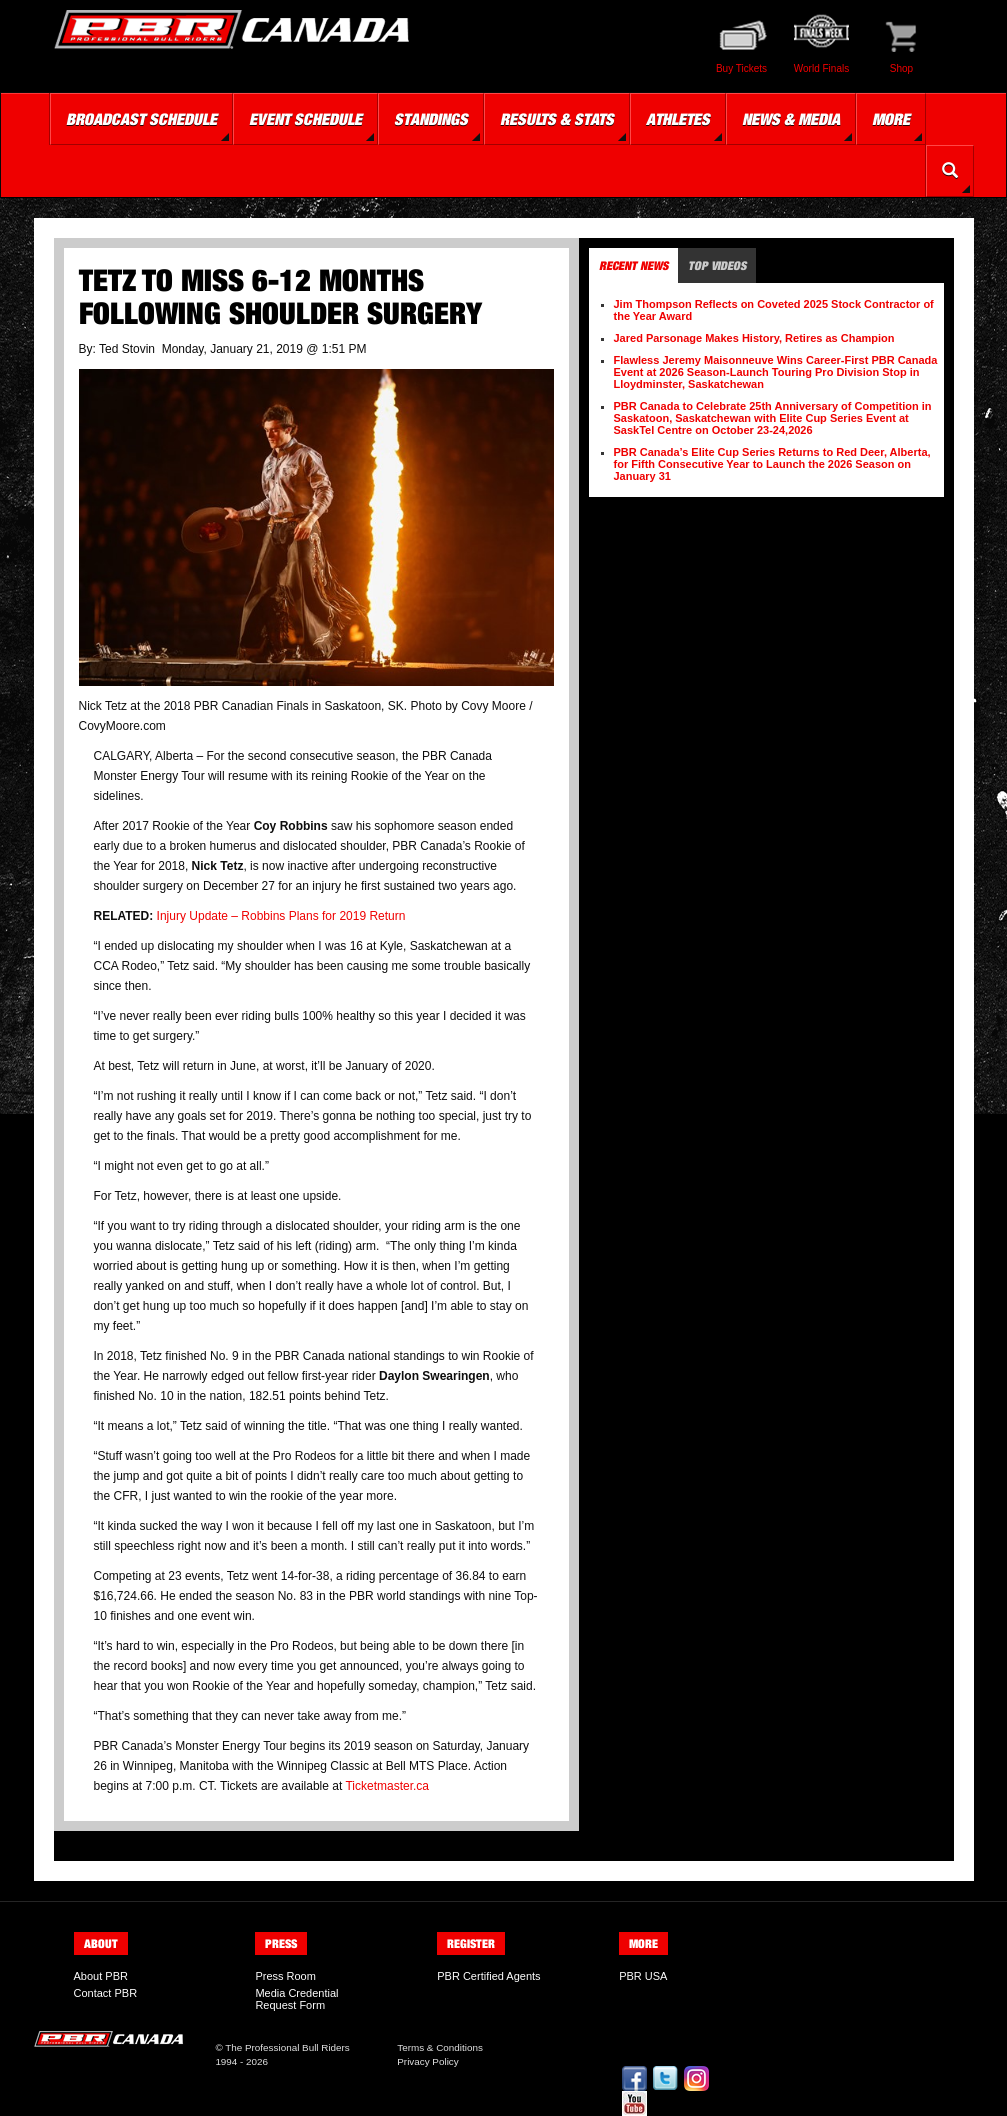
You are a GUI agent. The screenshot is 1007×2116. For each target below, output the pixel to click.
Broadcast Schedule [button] (141, 119)
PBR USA (643, 1976)
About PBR (101, 1976)
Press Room (285, 1976)
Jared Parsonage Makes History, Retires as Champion (754, 338)
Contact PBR (106, 1993)
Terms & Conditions (440, 2047)
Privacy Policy (427, 2061)
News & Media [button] (791, 119)
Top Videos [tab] (717, 265)
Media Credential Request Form (296, 1999)
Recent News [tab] (633, 265)
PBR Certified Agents (488, 1976)
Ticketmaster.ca (387, 1786)
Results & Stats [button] (557, 119)
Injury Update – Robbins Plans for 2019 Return (281, 916)
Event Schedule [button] (305, 119)
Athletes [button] (678, 119)
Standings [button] (431, 119)
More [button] (891, 119)
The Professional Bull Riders (287, 2047)
